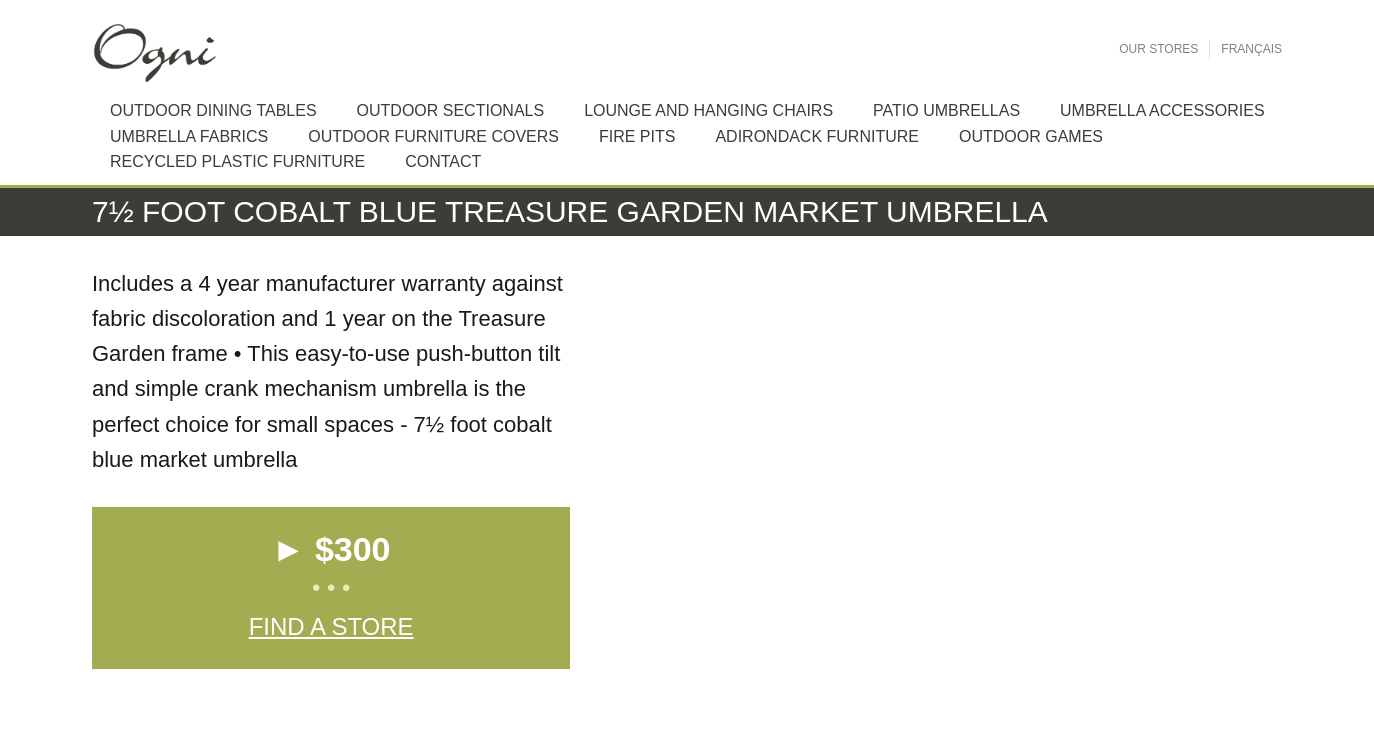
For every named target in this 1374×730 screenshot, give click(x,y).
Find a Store (331, 626)
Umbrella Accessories (1162, 110)
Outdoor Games (1031, 136)
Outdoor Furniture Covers (433, 136)
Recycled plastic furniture (237, 161)
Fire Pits (637, 136)
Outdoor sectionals (451, 110)
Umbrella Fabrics (189, 136)
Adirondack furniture (817, 136)
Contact (443, 161)
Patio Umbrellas (946, 110)
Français (1251, 49)
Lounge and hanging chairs (708, 110)
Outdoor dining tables (213, 110)
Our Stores (1158, 49)
